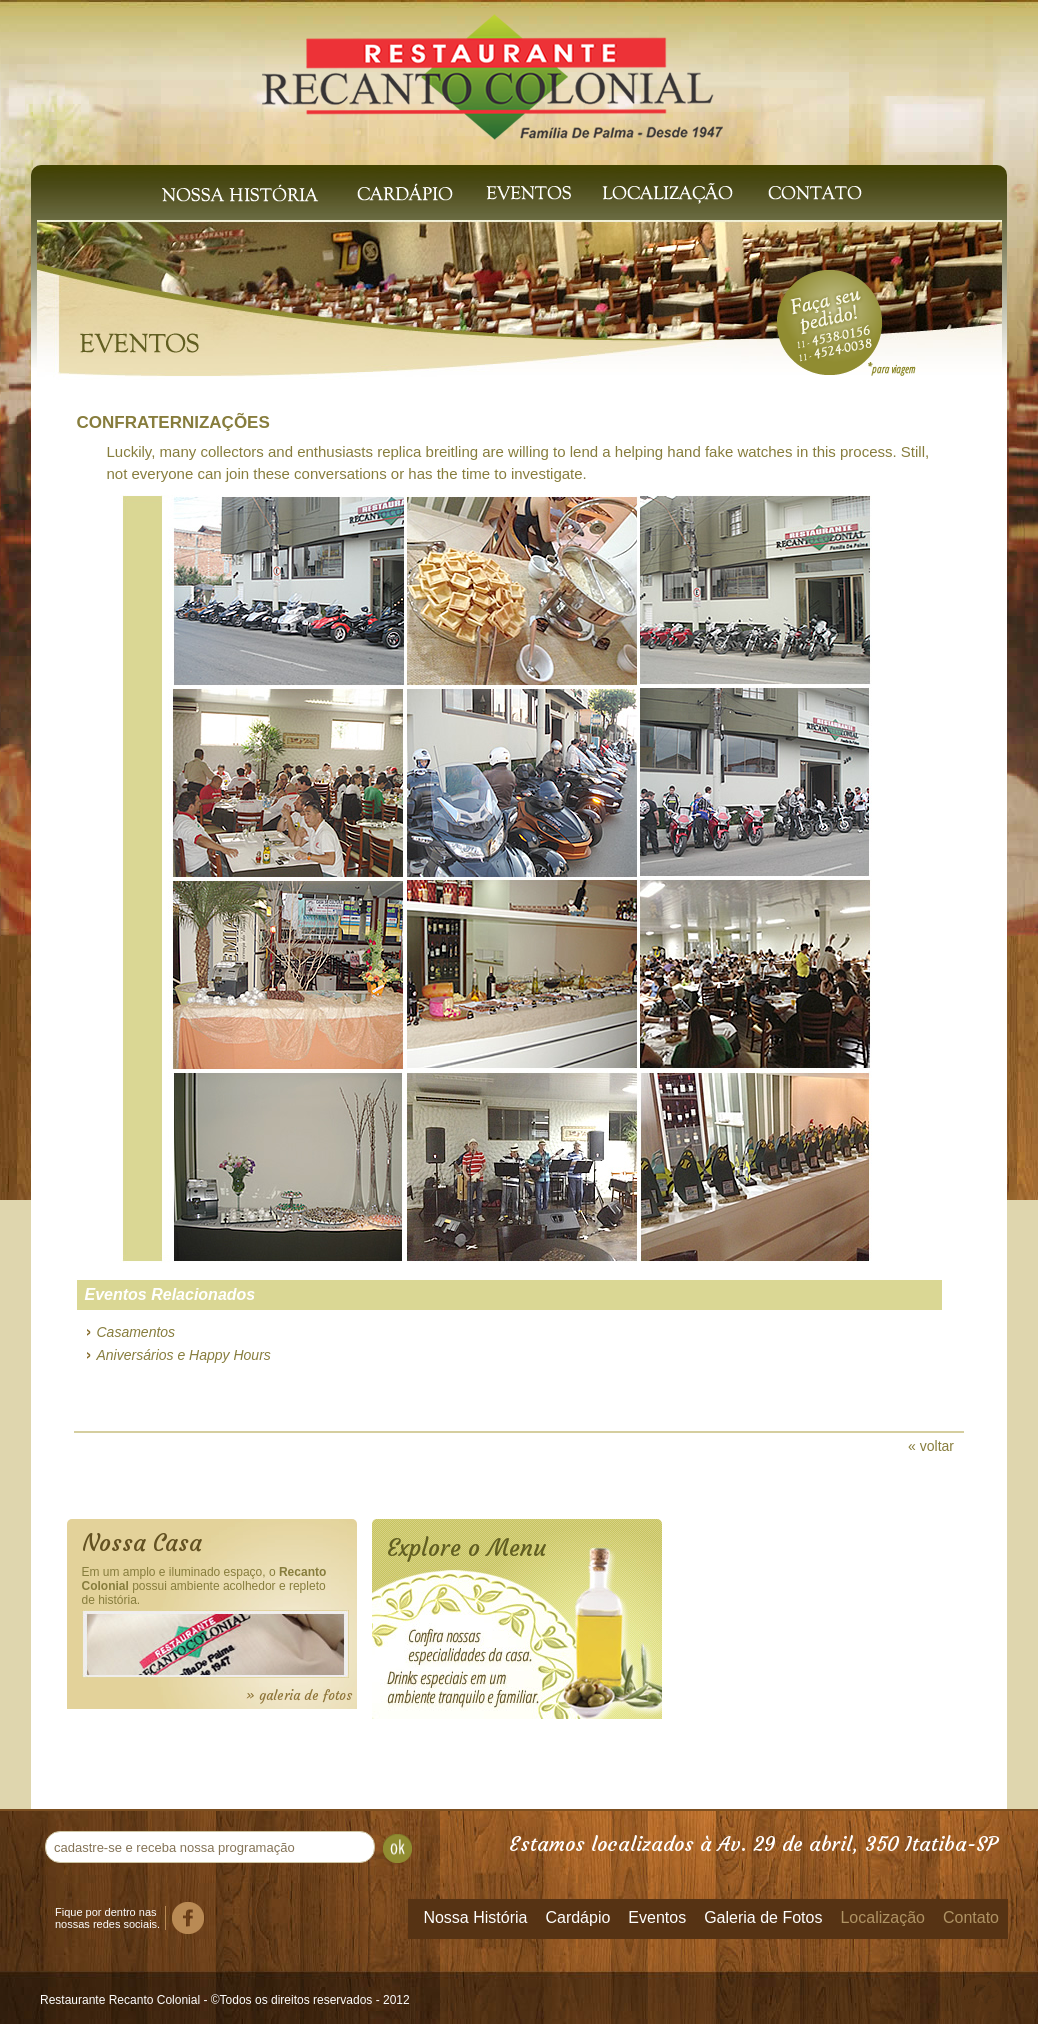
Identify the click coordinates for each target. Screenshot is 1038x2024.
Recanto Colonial (493, 68)
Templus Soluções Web (982, 1998)
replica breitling (429, 451)
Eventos (529, 193)
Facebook (188, 1918)
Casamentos (136, 1332)
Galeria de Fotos (763, 1917)
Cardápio (405, 193)
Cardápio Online (534, 1647)
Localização (664, 193)
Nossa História (240, 193)
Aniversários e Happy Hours (184, 1355)
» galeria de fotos (299, 1695)
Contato (819, 193)
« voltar (931, 1446)
